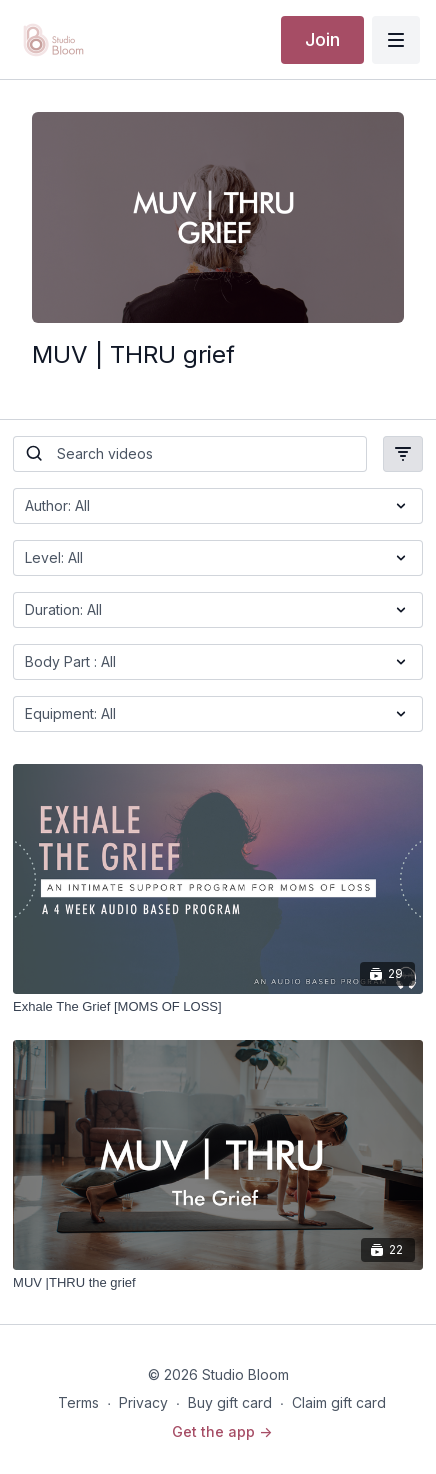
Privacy (143, 1402)
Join (322, 39)
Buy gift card (230, 1402)
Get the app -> (222, 1431)
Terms (78, 1402)
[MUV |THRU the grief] (218, 1283)
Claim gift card (339, 1402)
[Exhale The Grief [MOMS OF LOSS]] (218, 1007)
